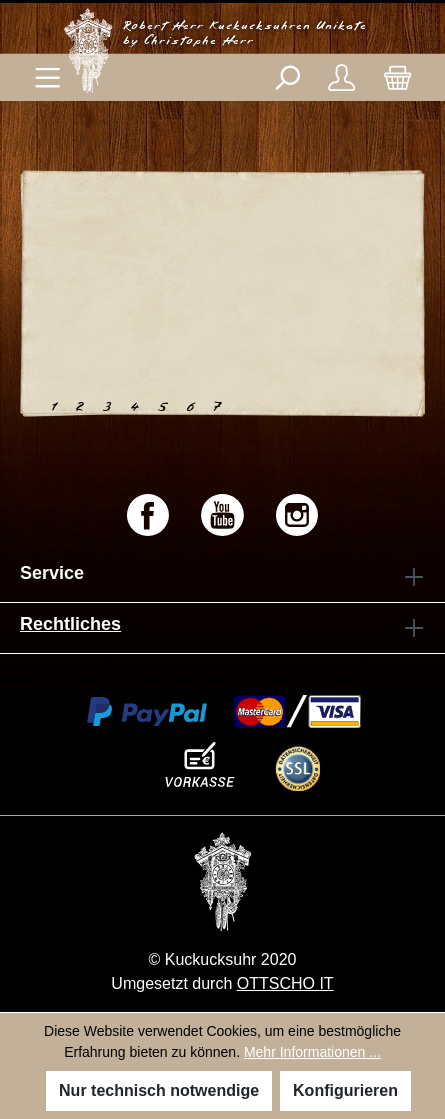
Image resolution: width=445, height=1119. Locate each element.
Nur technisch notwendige (159, 1090)
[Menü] (47, 77)
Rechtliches (70, 624)
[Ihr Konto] (341, 77)
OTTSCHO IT (285, 983)
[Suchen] (286, 77)
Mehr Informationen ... (312, 1052)
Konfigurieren (345, 1090)
